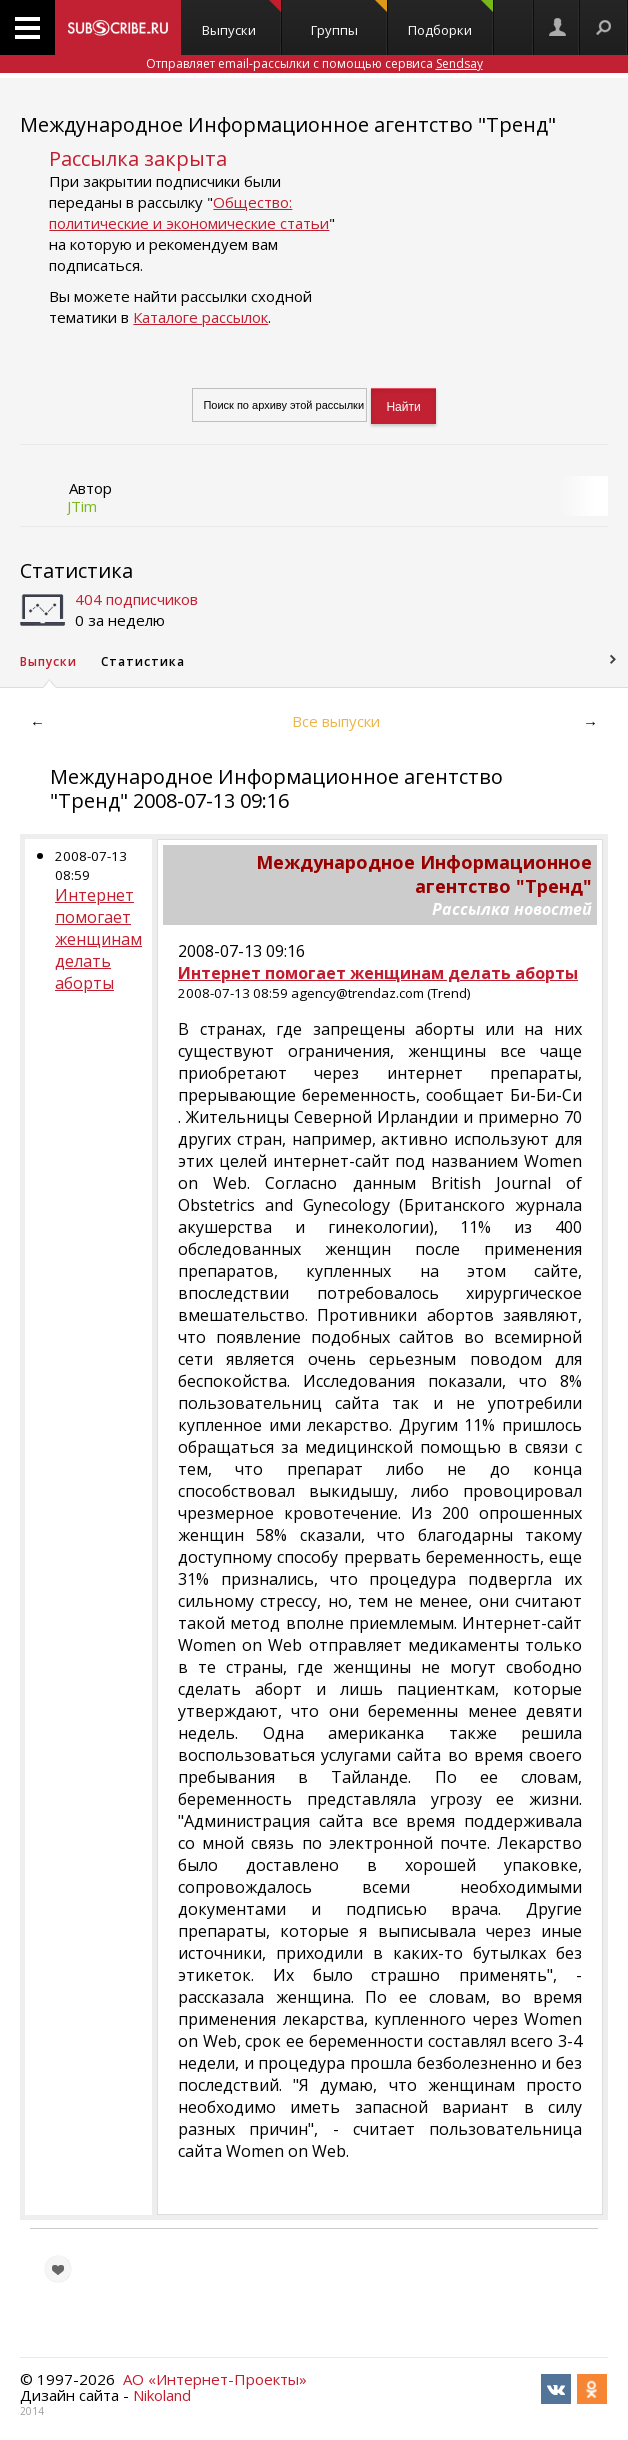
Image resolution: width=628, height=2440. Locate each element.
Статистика (76, 570)
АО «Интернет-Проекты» (215, 2379)
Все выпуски (336, 721)
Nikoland (162, 2395)
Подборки (450, 19)
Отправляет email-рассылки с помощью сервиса (314, 63)
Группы (349, 19)
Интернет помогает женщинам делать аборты (98, 939)
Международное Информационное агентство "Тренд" (288, 124)
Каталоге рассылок (200, 317)
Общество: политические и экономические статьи (189, 212)
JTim (82, 506)
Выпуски (241, 19)
